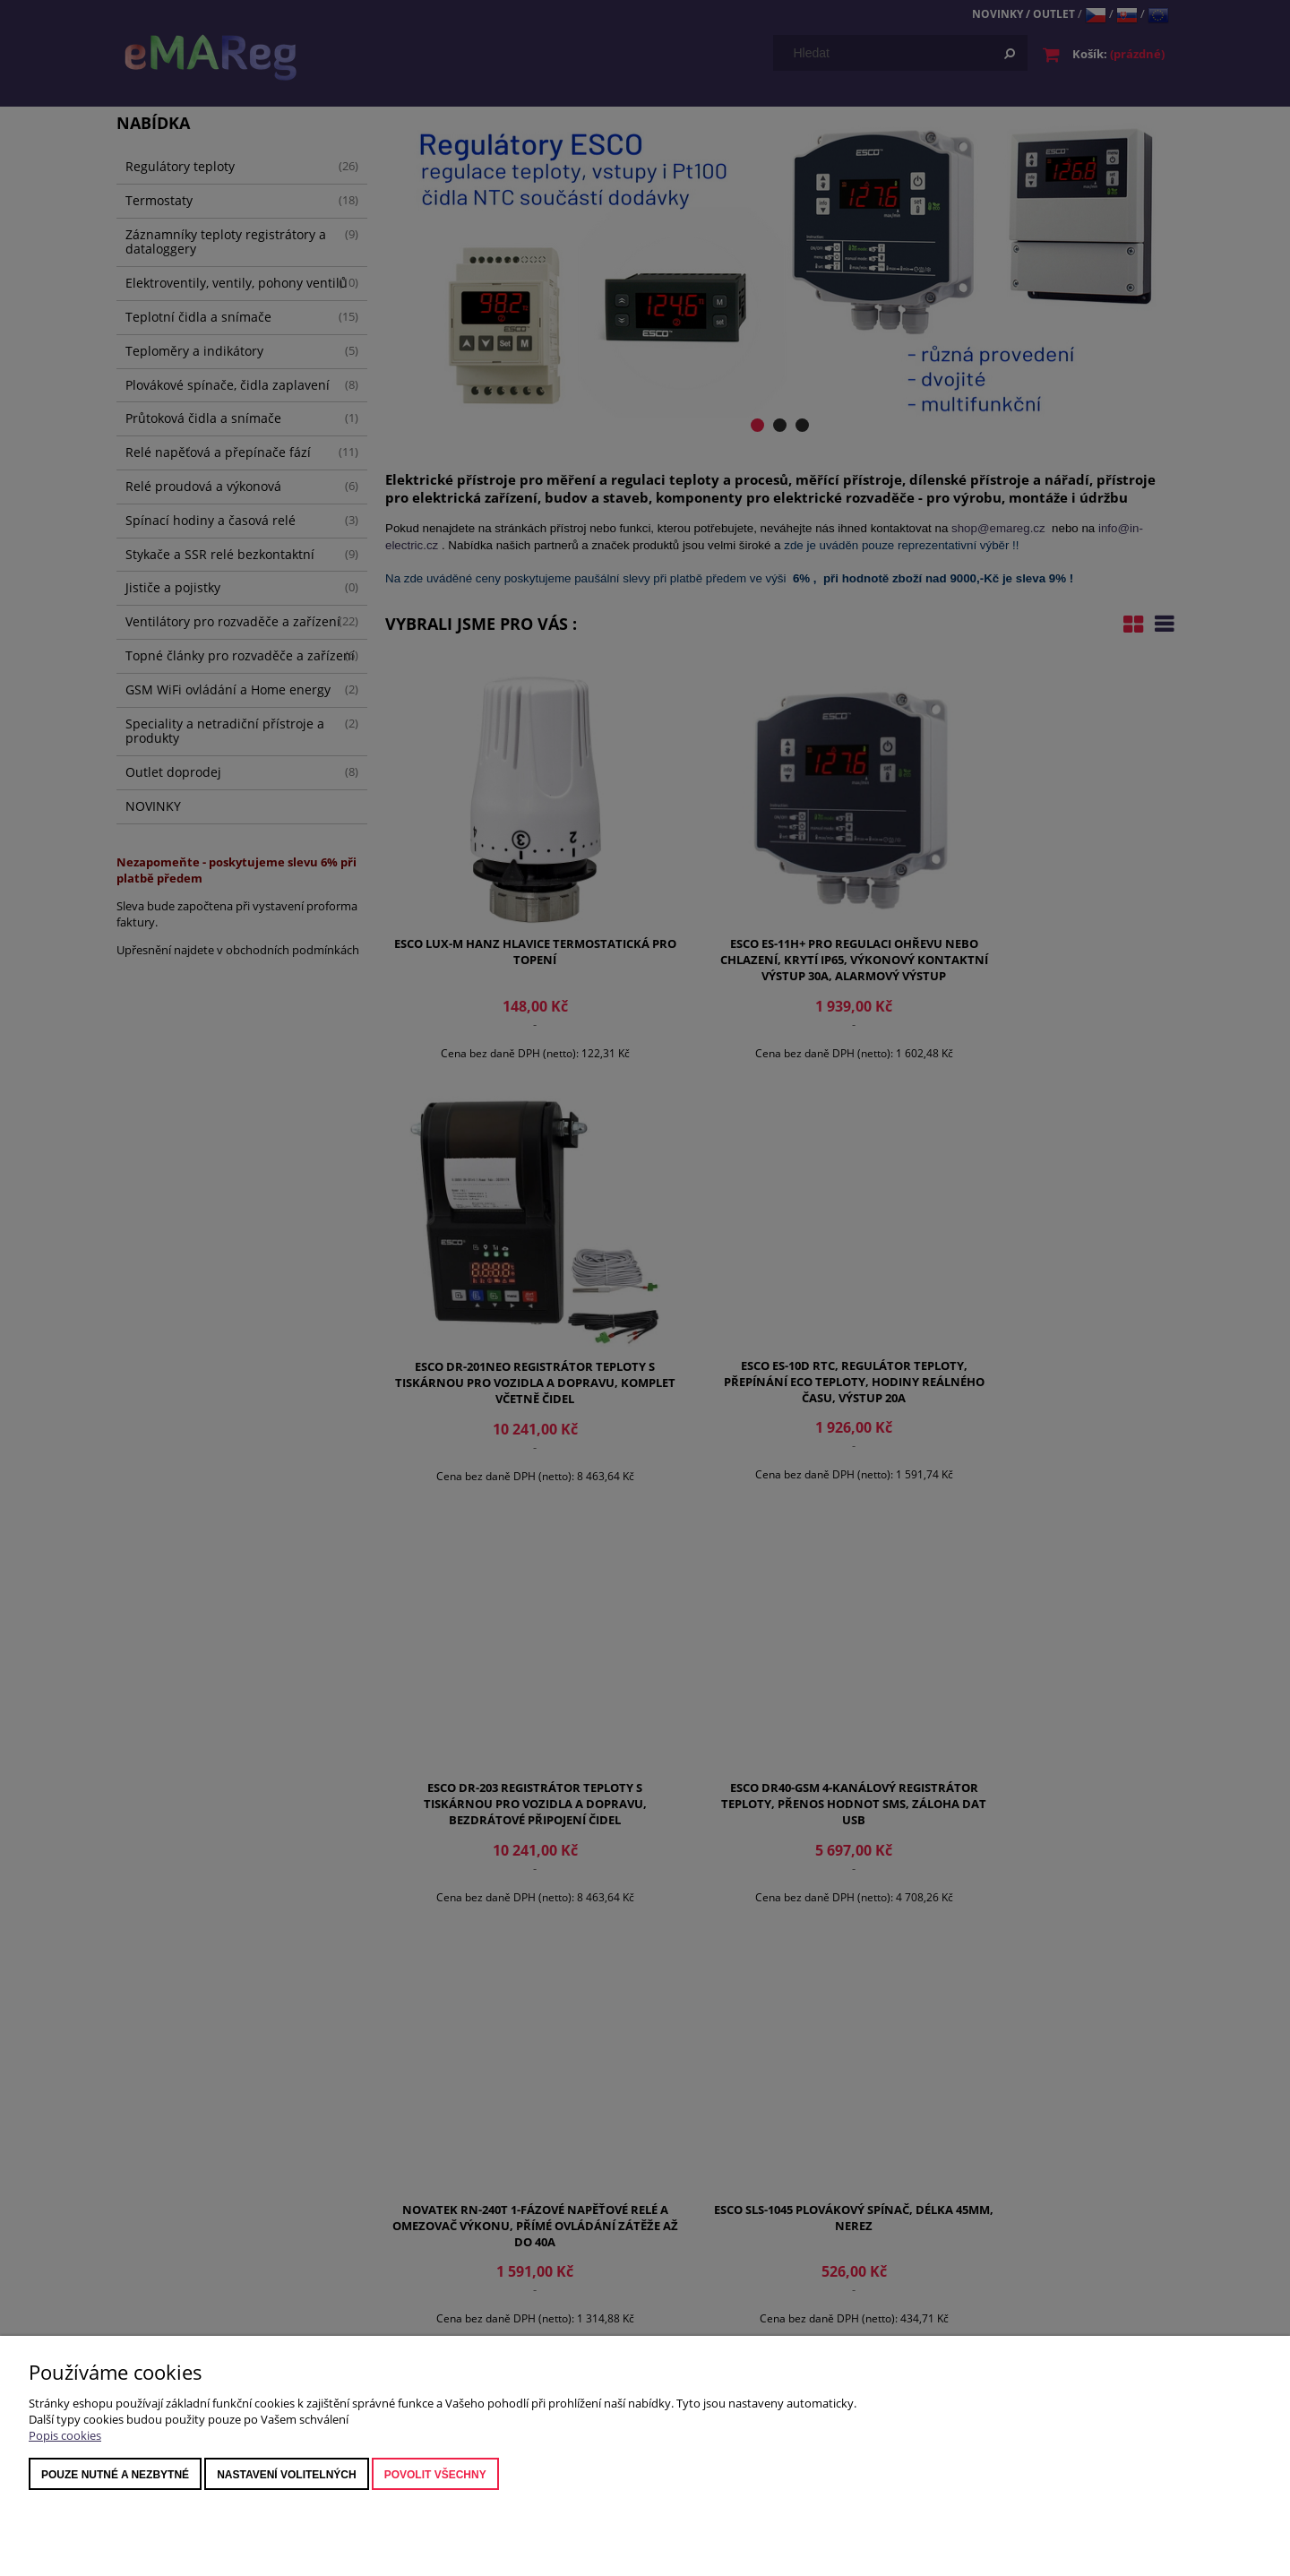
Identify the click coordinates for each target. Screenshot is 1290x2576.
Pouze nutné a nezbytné (115, 2474)
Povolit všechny (435, 2474)
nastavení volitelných (287, 2474)
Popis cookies (65, 2435)
